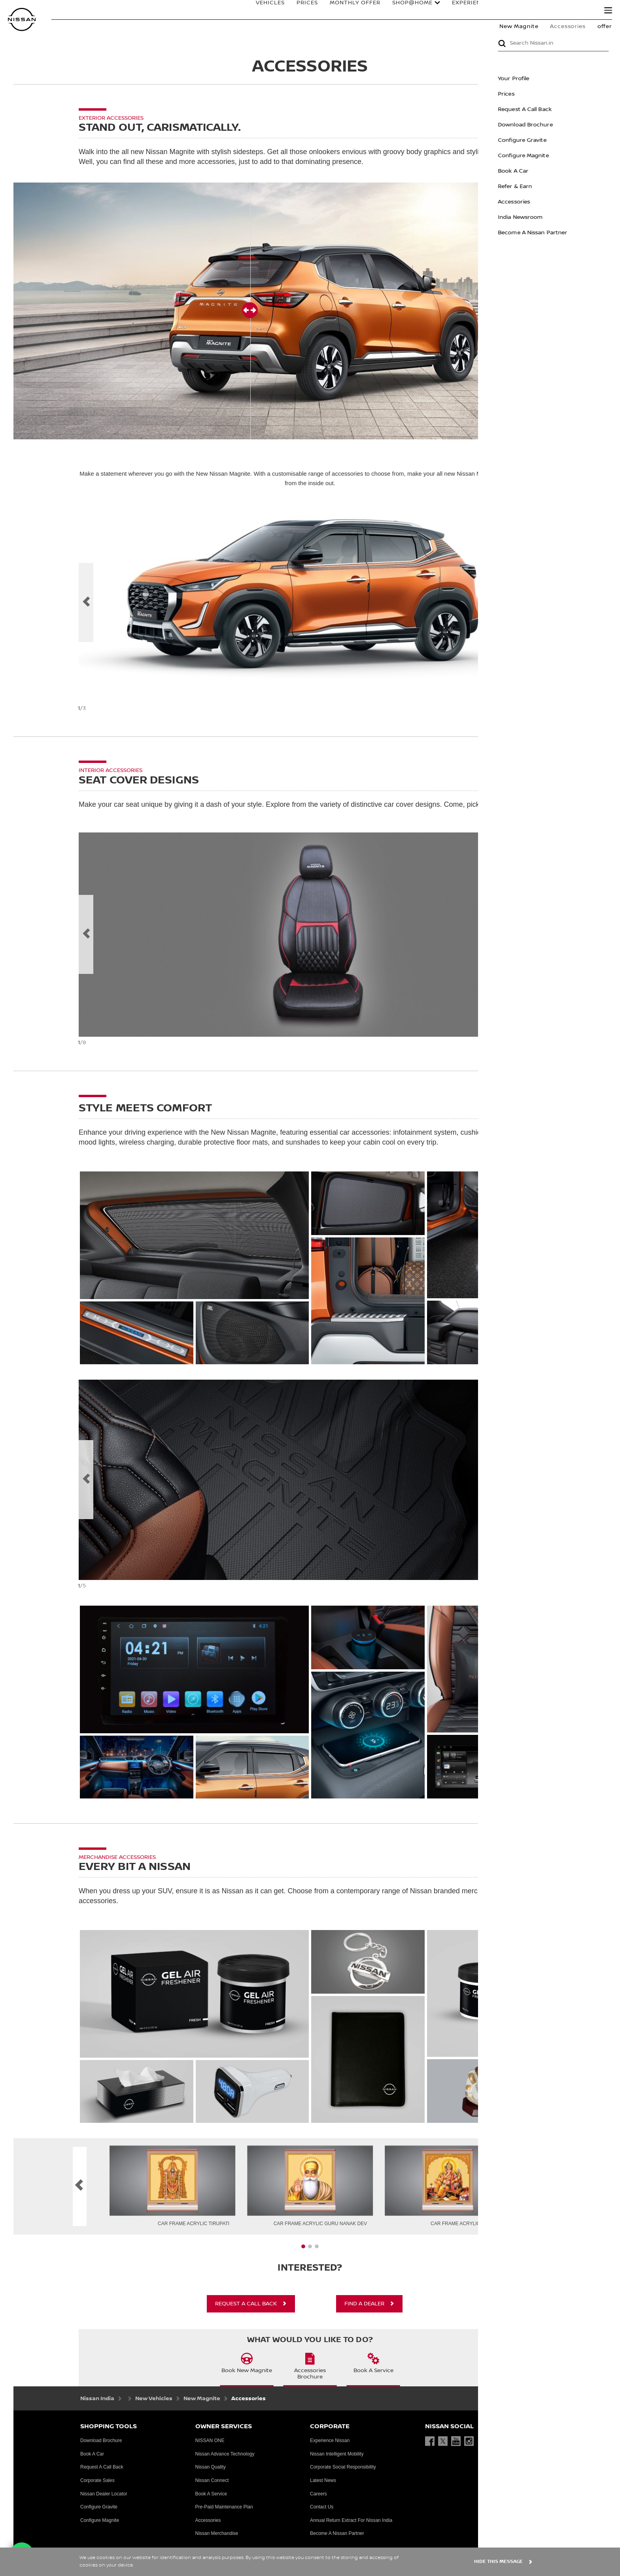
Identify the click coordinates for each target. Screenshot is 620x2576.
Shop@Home (404, 10)
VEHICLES (262, 10)
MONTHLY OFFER (347, 10)
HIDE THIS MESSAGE (498, 2562)
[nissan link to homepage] (22, 19)
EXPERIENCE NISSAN (474, 10)
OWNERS (536, 10)
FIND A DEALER (364, 2304)
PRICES (299, 10)
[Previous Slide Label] (86, 934)
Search (580, 10)
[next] (533, 602)
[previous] (86, 602)
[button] (608, 10)
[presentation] (303, 2247)
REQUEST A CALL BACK (246, 2304)
